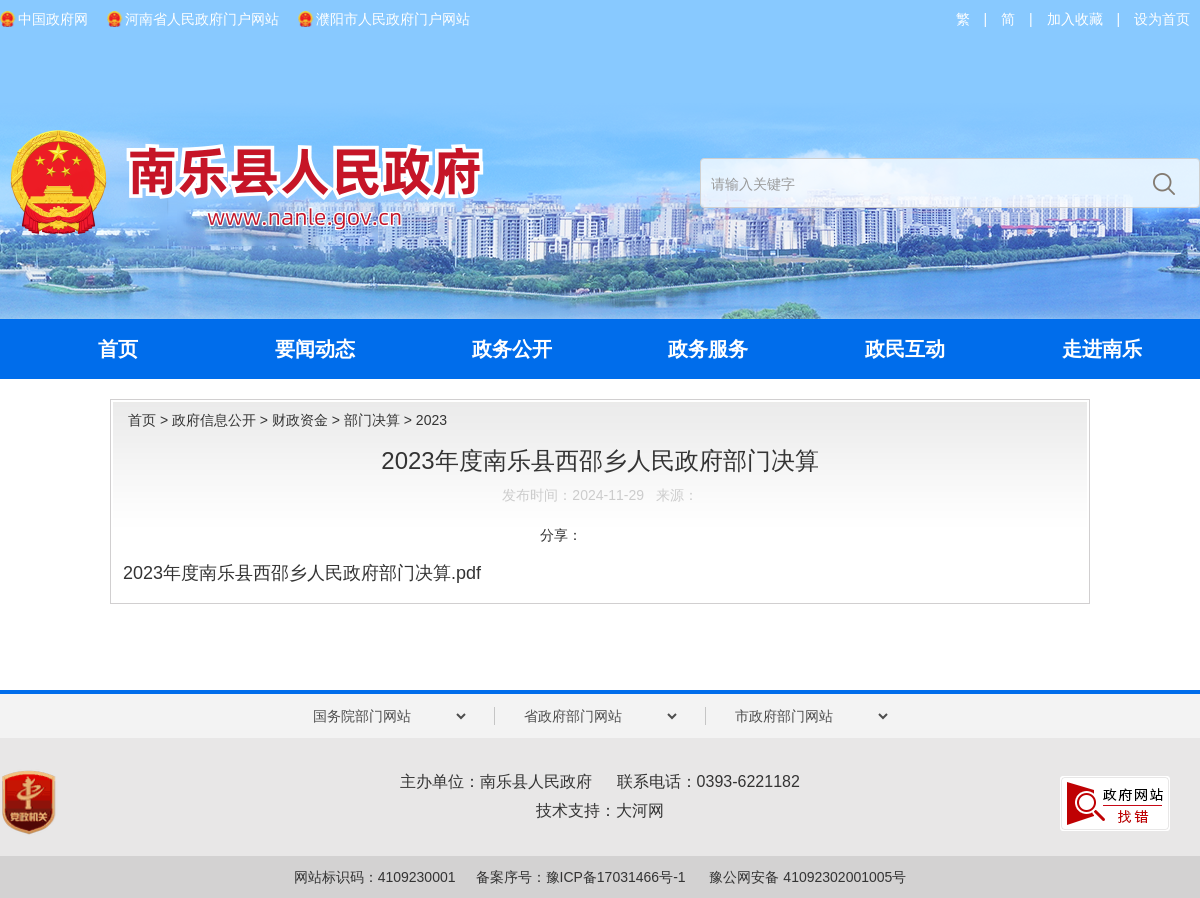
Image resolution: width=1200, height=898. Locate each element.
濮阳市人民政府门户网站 (393, 19)
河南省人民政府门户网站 (202, 19)
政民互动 (905, 349)
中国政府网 (53, 19)
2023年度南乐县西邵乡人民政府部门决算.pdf (302, 573)
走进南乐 (1102, 349)
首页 (118, 349)
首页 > (150, 420)
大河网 (640, 810)
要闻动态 (315, 349)
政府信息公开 (214, 420)
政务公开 (512, 349)
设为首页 (1162, 19)
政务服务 (708, 349)
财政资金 (300, 420)
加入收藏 (1075, 19)
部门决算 (372, 420)
